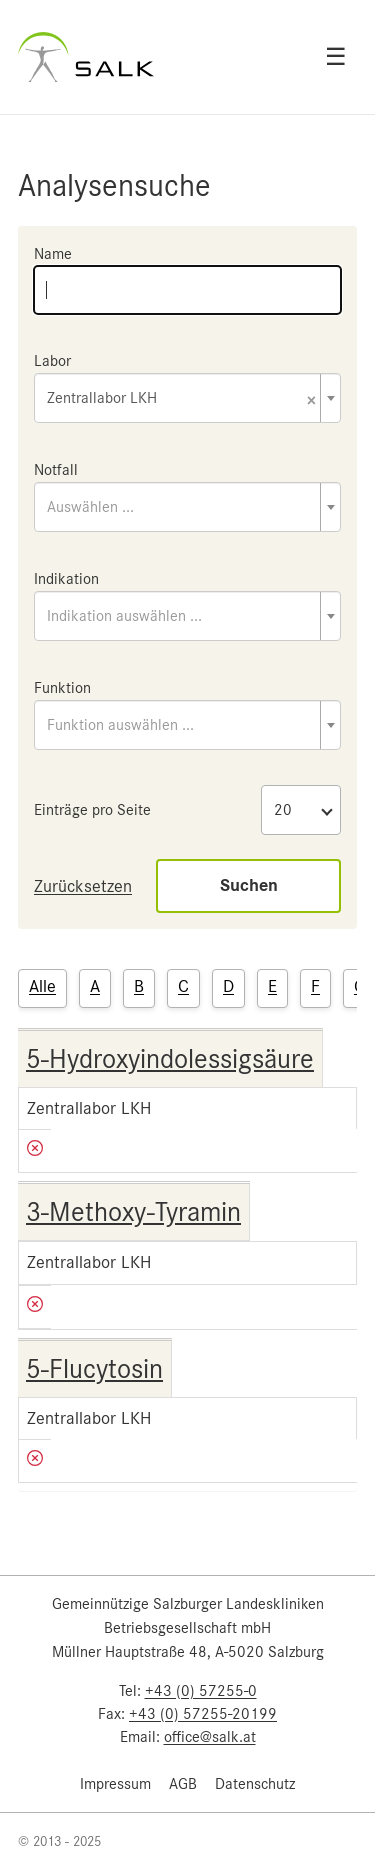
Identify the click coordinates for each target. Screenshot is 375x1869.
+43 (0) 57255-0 (201, 1691)
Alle (42, 986)
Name (53, 254)
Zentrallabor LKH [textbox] (181, 399)
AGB (183, 1784)
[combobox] (187, 398)
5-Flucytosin (94, 1369)
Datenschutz (255, 1784)
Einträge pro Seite (92, 810)
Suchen (249, 885)
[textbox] (187, 507)
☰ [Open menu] (336, 57)
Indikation (66, 579)
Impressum (115, 1784)
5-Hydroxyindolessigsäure (170, 1059)
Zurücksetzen (83, 886)
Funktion (62, 688)
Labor (52, 361)
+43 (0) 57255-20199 (203, 1714)
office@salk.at (210, 1737)
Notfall (56, 470)
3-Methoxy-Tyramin (133, 1212)
